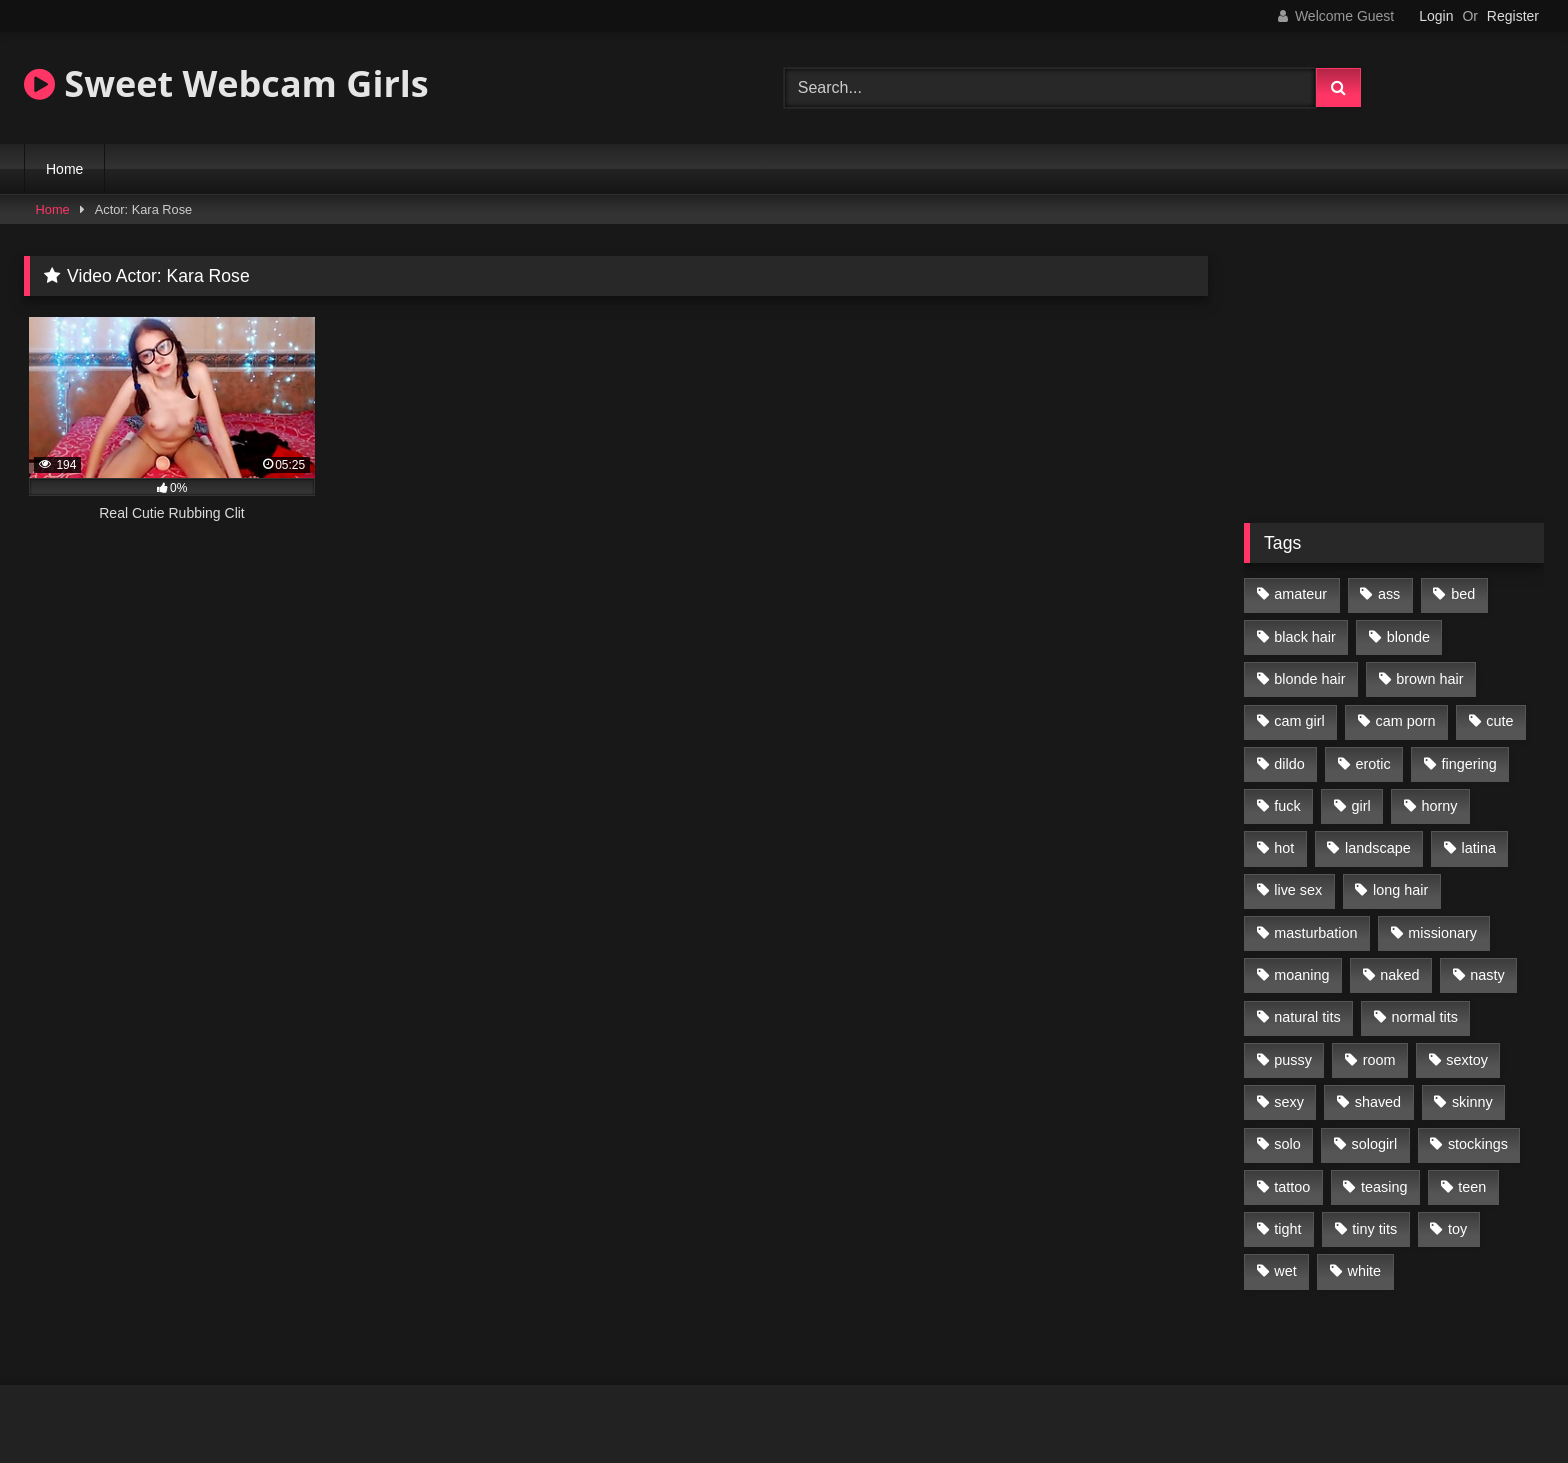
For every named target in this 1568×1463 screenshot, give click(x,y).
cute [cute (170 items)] (1499, 721)
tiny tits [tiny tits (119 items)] (1374, 1229)
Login (1436, 16)
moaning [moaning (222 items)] (1301, 975)
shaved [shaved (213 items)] (1378, 1102)
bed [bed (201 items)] (1463, 594)
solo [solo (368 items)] (1287, 1144)
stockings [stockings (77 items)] (1478, 1144)
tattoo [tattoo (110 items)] (1292, 1187)
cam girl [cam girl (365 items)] (1299, 721)
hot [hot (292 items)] (1284, 848)
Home (64, 169)
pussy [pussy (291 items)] (1293, 1060)
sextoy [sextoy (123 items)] (1467, 1060)
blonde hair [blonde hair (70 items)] (1309, 679)
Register (1513, 16)
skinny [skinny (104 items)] (1472, 1102)
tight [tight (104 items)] (1287, 1229)
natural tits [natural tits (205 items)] (1307, 1017)
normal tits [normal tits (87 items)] (1424, 1017)
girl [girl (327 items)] (1361, 806)
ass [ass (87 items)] (1389, 594)
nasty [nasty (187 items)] (1487, 975)
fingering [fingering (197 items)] (1469, 764)
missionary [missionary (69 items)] (1442, 933)
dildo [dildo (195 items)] (1289, 764)
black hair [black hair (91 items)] (1305, 637)
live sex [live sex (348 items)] (1298, 890)
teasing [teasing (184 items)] (1384, 1187)
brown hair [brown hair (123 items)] (1429, 679)
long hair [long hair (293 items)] (1400, 890)
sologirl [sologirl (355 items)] (1375, 1144)
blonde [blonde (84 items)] (1408, 637)
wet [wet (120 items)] (1285, 1271)
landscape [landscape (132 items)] (1378, 848)
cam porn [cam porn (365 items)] (1405, 721)
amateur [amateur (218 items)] (1300, 594)
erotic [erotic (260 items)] (1373, 764)
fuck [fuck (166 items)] (1287, 806)
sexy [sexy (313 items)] (1289, 1102)
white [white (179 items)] (1365, 1271)
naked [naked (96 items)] (1399, 975)
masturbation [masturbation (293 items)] (1315, 933)
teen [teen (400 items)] (1472, 1187)
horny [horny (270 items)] (1440, 806)
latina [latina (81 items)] (1479, 848)
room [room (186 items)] (1379, 1060)
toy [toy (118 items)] (1457, 1229)
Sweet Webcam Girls (226, 83)
